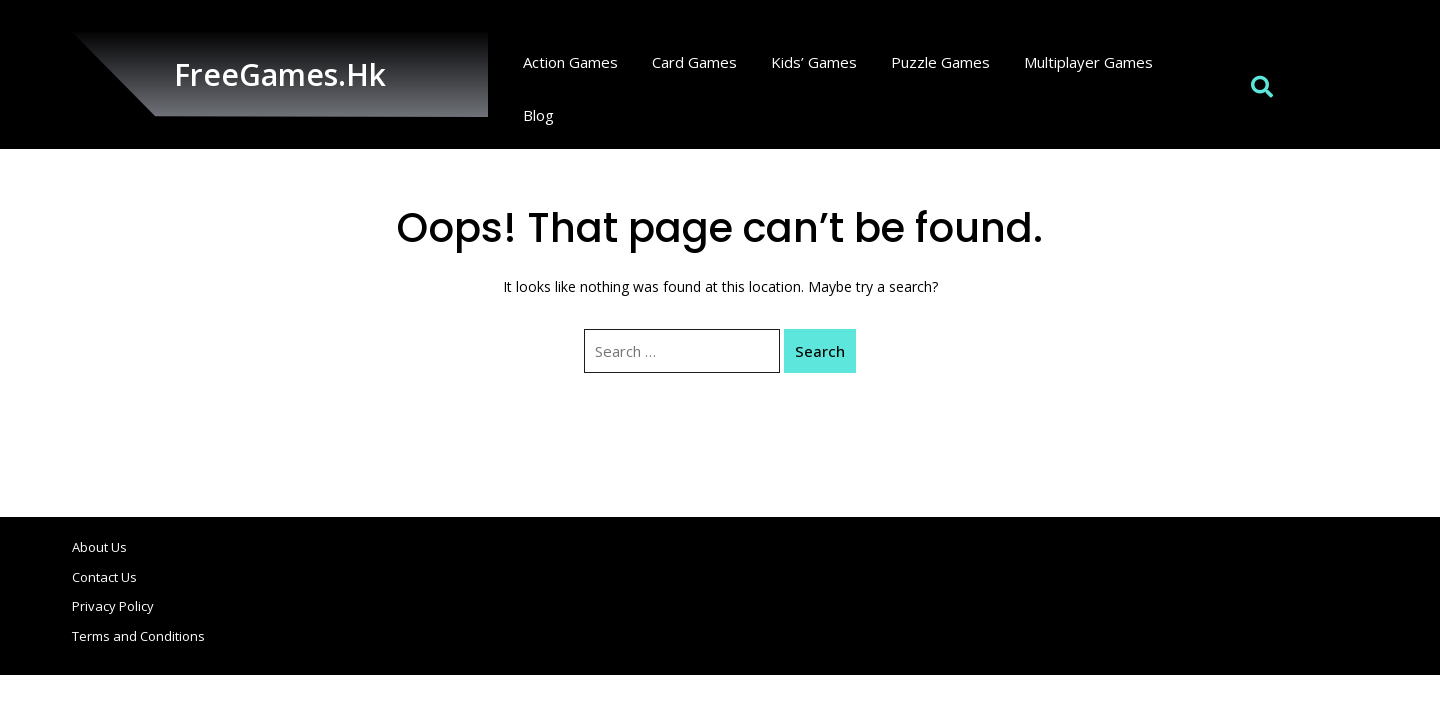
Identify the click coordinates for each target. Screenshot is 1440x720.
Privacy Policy (113, 606)
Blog (538, 115)
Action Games (570, 62)
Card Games (694, 62)
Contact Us (104, 577)
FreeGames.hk (280, 74)
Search (820, 351)
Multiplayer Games (1088, 62)
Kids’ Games (814, 62)
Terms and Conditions (138, 636)
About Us (99, 547)
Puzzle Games (940, 62)
